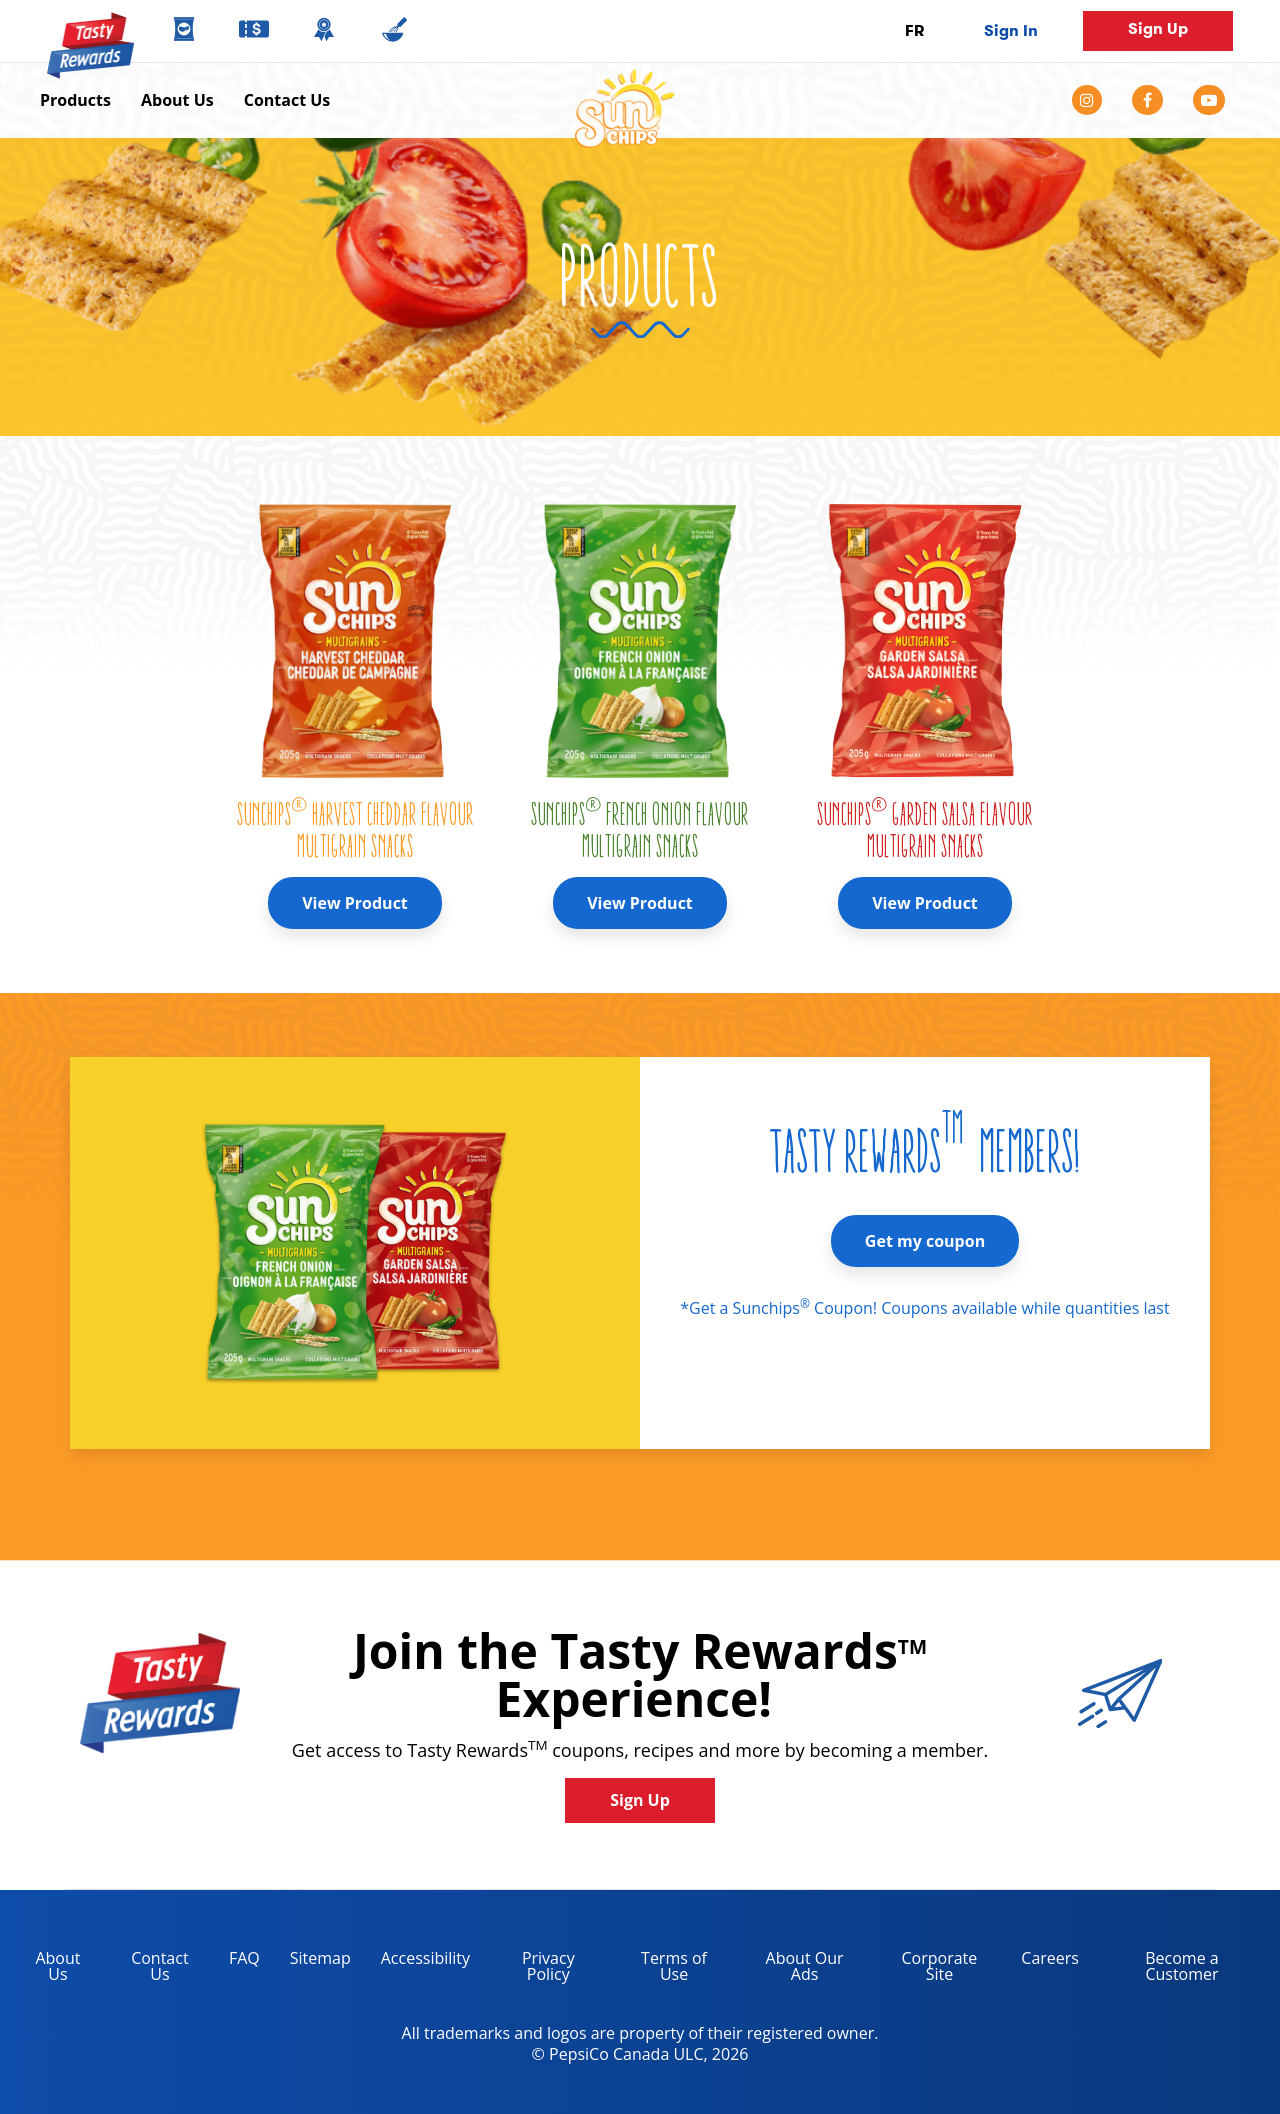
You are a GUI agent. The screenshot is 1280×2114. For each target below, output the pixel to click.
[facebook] (1147, 100)
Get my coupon (925, 1241)
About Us (177, 100)
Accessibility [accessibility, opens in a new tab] (418, 1961)
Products (75, 100)
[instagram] (1094, 100)
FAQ (244, 1958)
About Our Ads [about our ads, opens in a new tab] (790, 1969)
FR (914, 30)
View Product (355, 903)
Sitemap (320, 1958)
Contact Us (287, 100)
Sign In (1011, 30)
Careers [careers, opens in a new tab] (1042, 1961)
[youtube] (1209, 100)
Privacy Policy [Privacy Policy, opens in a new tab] (530, 1969)
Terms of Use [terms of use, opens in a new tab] (659, 1969)
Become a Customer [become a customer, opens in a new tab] (1156, 1969)
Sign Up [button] (1158, 28)
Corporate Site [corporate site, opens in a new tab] (925, 1969)
